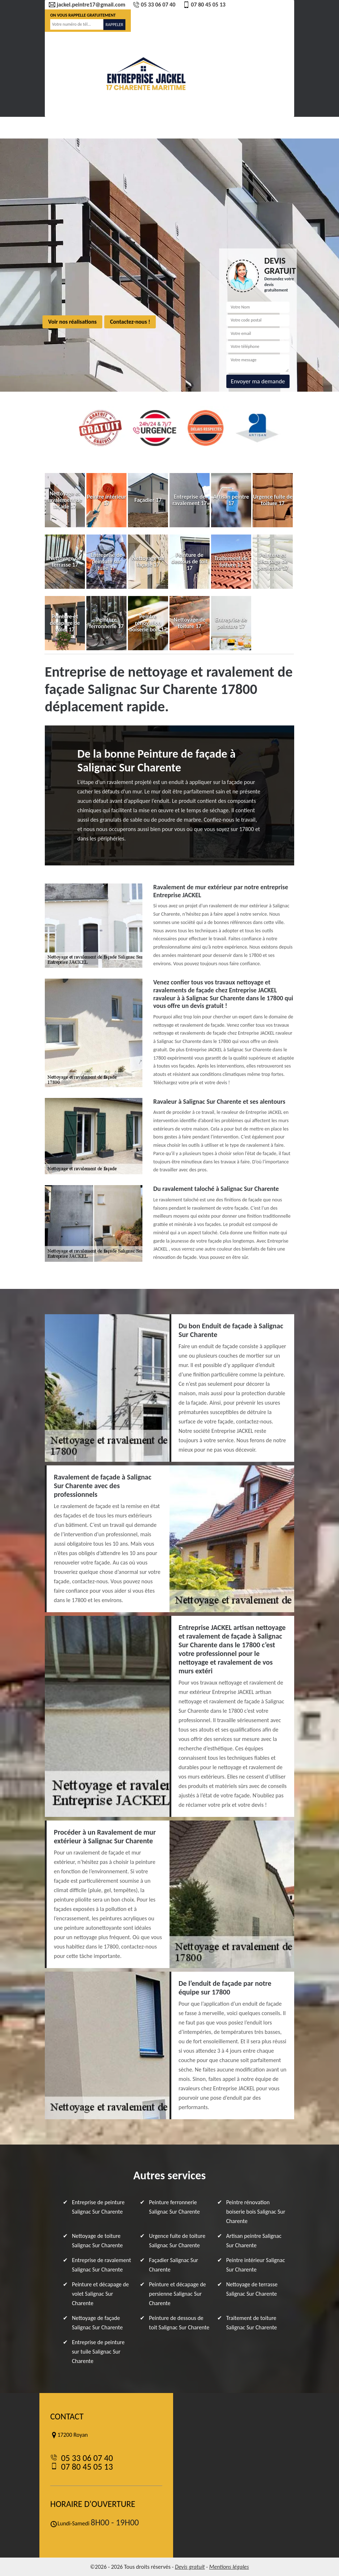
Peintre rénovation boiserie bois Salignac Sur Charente (256, 2211)
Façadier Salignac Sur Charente (173, 2265)
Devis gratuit (190, 2566)
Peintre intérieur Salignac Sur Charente (255, 2265)
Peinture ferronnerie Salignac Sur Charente (174, 2207)
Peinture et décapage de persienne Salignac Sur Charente (177, 2294)
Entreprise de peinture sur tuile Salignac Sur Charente (98, 2351)
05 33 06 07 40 (154, 4)
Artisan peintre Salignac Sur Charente (254, 2240)
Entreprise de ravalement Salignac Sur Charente (101, 2265)
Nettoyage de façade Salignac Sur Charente (97, 2323)
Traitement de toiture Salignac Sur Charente (251, 2323)
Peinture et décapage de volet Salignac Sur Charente (100, 2294)
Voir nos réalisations (72, 321)
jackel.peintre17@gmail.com (86, 4)
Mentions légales (229, 2566)
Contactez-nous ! (130, 321)
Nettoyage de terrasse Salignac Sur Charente (252, 2289)
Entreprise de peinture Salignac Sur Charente (98, 2207)
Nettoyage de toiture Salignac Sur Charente (97, 2240)
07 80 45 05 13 (204, 4)
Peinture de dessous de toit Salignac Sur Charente (179, 2323)
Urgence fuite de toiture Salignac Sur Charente (177, 2240)
